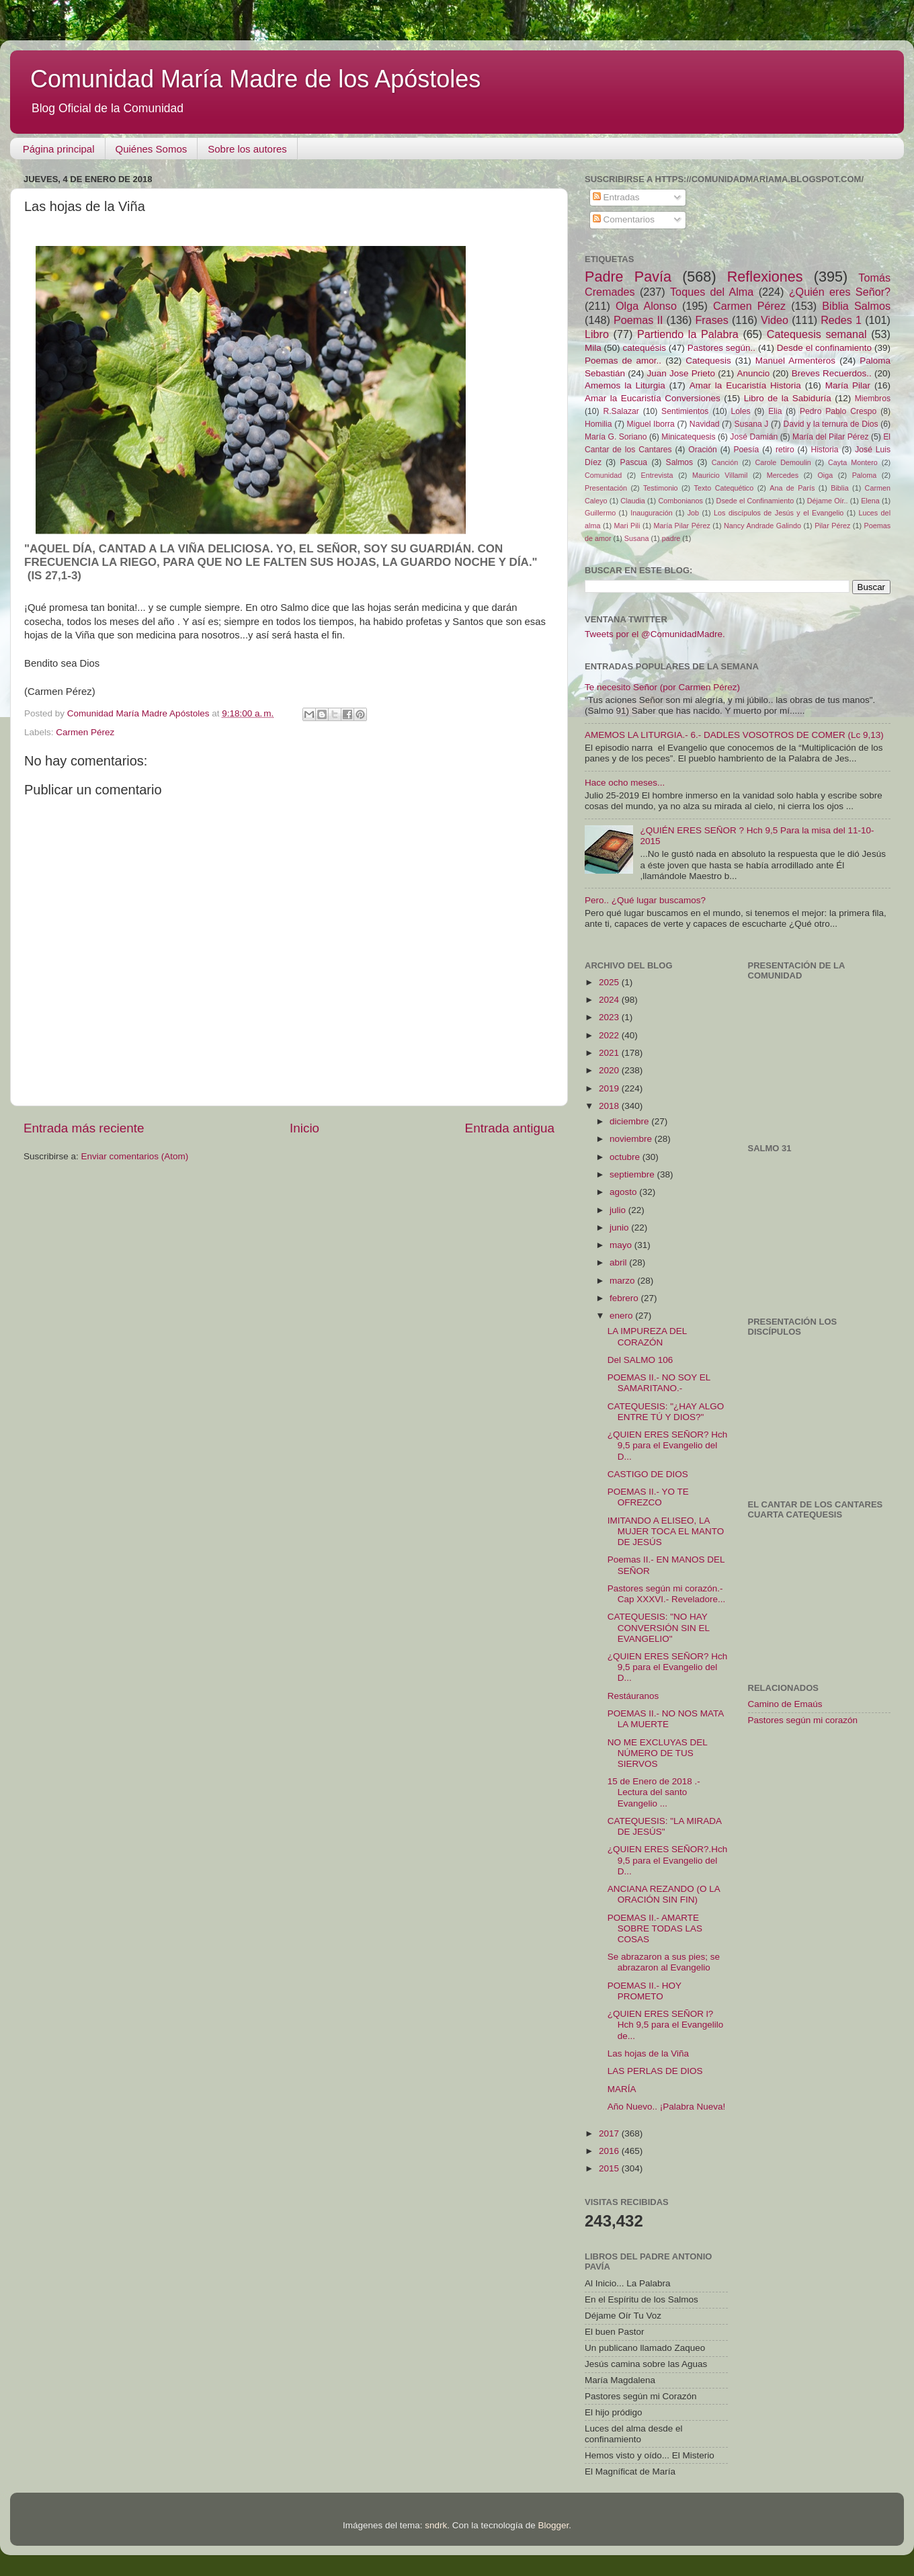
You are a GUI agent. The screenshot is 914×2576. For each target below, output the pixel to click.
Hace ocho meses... (625, 783)
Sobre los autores (247, 149)
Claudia (632, 501)
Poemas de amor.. (623, 361)
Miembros (872, 398)
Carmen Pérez (85, 732)
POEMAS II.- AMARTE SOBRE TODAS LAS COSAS (655, 1928)
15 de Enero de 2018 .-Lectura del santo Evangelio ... (654, 1792)
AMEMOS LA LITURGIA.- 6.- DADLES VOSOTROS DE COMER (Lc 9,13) (734, 735)
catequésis (644, 348)
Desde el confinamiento (824, 348)
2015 (610, 2168)
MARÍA (622, 2089)
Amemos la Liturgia (625, 385)
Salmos (679, 462)
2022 (610, 1035)
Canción (725, 462)
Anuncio (753, 373)
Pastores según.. (721, 348)
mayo (622, 1245)
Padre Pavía (628, 276)
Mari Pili (627, 526)
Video (774, 320)
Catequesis (708, 361)
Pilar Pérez (832, 526)
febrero (625, 1298)
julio (619, 1210)
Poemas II (638, 320)
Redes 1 (841, 320)
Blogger (553, 2525)
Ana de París (792, 488)
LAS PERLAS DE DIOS (655, 2071)
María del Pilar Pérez (830, 437)
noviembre (632, 1139)
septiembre (633, 1174)
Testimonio (660, 488)
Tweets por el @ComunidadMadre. (655, 634)
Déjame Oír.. (827, 501)
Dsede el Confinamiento (755, 501)
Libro (597, 334)
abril (619, 1262)
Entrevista (657, 475)
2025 (610, 982)
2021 (610, 1053)
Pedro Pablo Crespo (838, 411)
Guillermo (600, 513)
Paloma (864, 475)
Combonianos (680, 501)
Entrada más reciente (84, 1128)
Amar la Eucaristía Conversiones (652, 398)
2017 (610, 2133)
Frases (711, 320)
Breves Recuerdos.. (832, 373)
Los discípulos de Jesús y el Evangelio (778, 513)
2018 (610, 1106)
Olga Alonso (646, 306)
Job (693, 513)
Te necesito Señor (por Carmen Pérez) (662, 687)
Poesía (746, 449)
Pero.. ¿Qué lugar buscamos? (645, 900)
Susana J (752, 424)
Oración (702, 449)
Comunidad (603, 475)
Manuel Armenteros (795, 361)
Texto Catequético (723, 488)
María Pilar (847, 385)
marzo (623, 1281)
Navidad (705, 424)
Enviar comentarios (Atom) (135, 1156)
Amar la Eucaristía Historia (745, 385)
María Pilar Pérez (682, 526)
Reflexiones (765, 276)
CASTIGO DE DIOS (648, 1474)
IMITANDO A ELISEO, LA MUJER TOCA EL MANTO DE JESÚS (666, 1531)
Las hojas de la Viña (648, 2053)
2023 (610, 1017)
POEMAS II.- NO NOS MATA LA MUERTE (666, 1718)
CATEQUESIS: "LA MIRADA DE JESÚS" (665, 1826)
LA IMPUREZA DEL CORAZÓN (647, 1336)
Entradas (616, 197)
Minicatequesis (688, 437)
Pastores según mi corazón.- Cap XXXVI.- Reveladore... (667, 1593)
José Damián (754, 437)
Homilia (598, 424)
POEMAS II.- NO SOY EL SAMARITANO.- (659, 1382)
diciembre (630, 1121)
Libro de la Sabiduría (787, 398)
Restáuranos (633, 1696)
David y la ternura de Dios (831, 424)
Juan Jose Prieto (681, 373)
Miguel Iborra (651, 424)
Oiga (825, 475)
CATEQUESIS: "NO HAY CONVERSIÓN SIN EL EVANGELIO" (659, 1627)
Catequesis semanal (817, 334)
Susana (636, 538)
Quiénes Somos (152, 149)
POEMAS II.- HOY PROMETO (644, 1991)
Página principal (59, 149)
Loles (741, 411)
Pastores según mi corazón (803, 1720)
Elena (870, 501)
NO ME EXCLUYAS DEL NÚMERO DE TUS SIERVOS (658, 1753)
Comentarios (624, 219)
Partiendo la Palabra (688, 334)
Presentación (606, 488)
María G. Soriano (616, 437)
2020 (610, 1070)
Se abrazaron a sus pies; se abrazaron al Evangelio (664, 1962)
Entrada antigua (509, 1128)
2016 (610, 2151)
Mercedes (782, 475)
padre (671, 538)
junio (620, 1227)
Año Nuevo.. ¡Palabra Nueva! (667, 2107)
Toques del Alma (711, 292)
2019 (610, 1088)
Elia (775, 411)
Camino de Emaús (785, 1704)
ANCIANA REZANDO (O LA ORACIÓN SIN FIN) (664, 1894)
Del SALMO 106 (640, 1360)
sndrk (436, 2525)
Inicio (304, 1128)
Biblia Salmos (856, 306)
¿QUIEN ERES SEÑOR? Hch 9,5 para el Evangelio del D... (668, 1445)
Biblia (839, 488)
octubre (626, 1157)
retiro (785, 449)
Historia (824, 449)
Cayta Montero (853, 462)
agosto (624, 1192)
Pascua (634, 462)
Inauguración (651, 513)
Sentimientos (684, 411)
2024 (610, 1000)
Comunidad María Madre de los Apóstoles (255, 79)
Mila (593, 348)
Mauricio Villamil (719, 475)
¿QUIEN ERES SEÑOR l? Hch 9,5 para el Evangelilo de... (666, 2024)
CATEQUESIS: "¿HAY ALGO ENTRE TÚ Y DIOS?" (666, 1411)
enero (622, 1316)
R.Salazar (620, 411)
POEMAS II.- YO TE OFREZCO (648, 1497)
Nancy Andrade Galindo (762, 526)
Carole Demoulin (783, 462)
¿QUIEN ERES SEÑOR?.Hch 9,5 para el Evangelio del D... (668, 1860)
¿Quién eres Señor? (839, 292)
